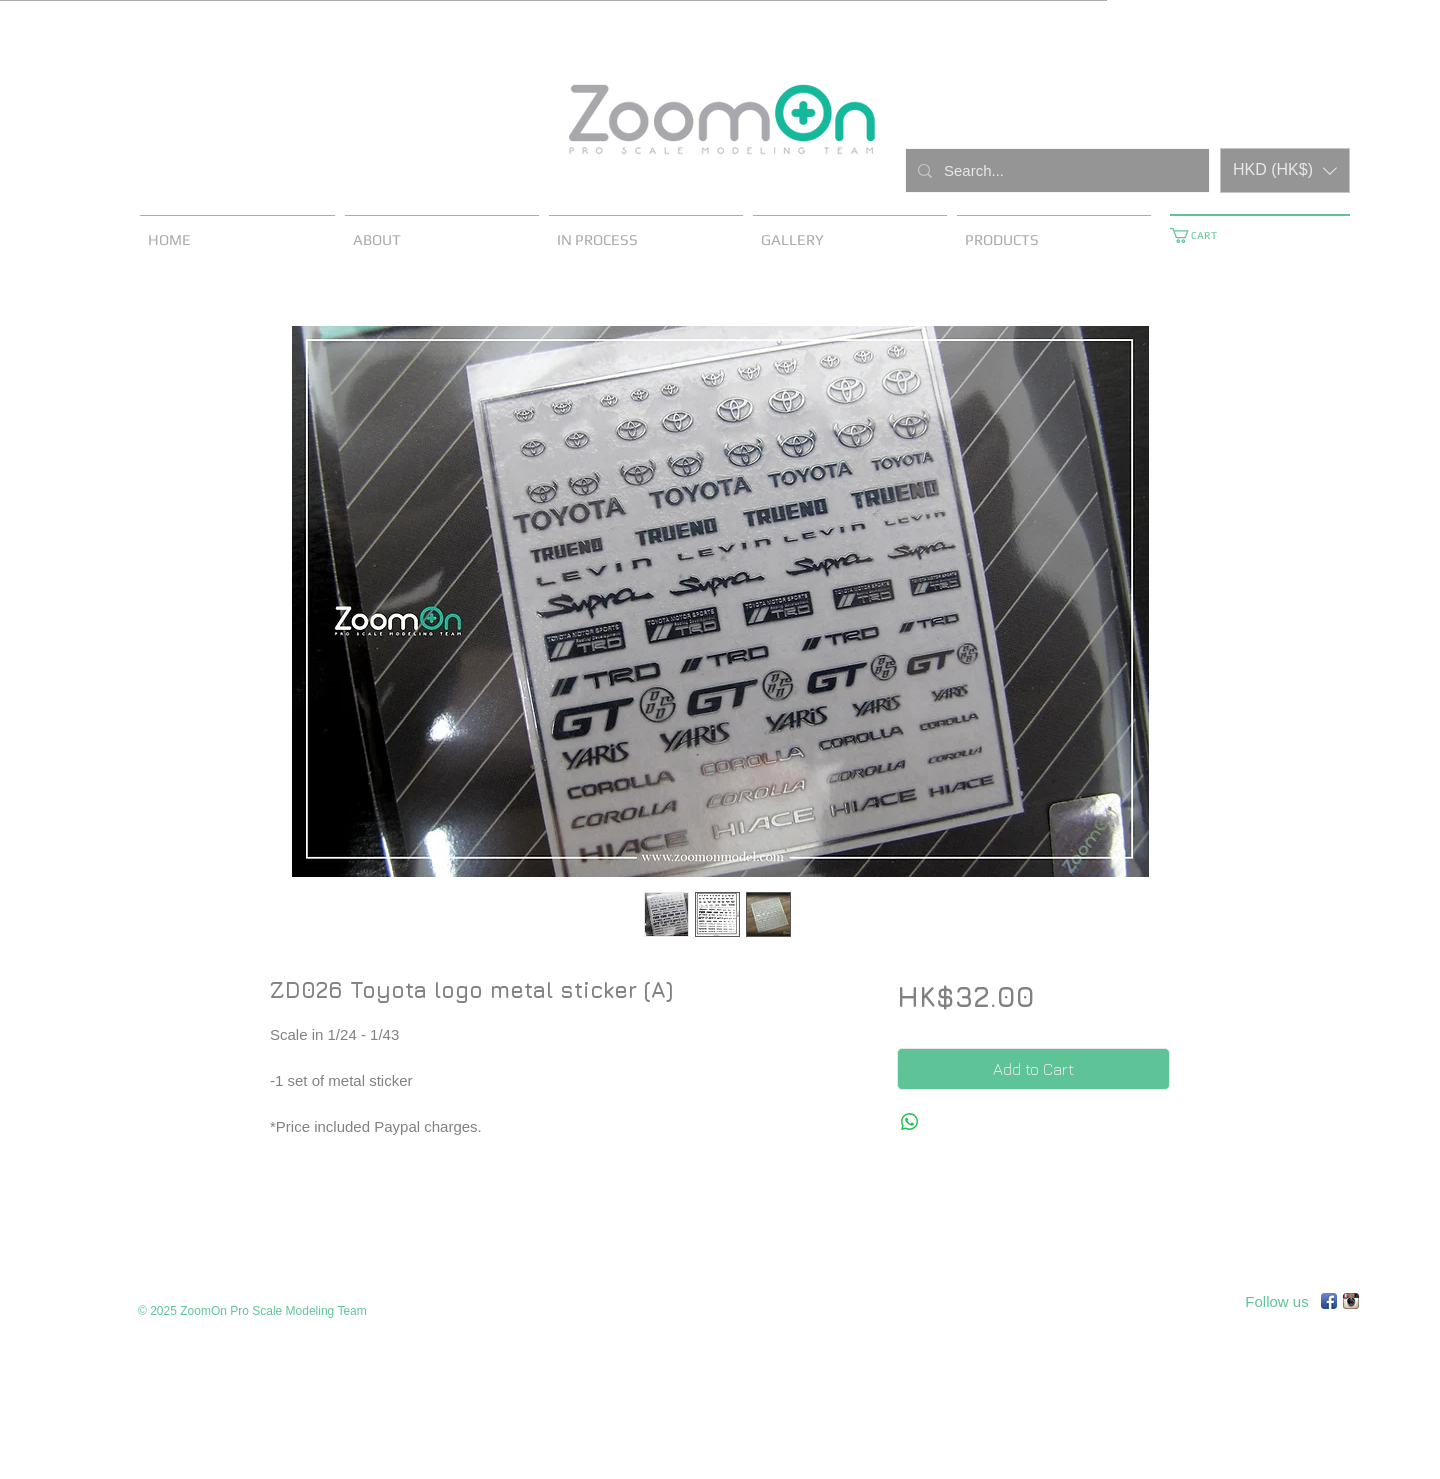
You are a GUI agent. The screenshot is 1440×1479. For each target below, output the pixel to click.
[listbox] (1285, 170)
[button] (1285, 170)
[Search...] (1055, 170)
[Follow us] (1277, 1301)
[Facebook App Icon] (1329, 1301)
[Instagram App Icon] (1351, 1301)
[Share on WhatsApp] (910, 1122)
